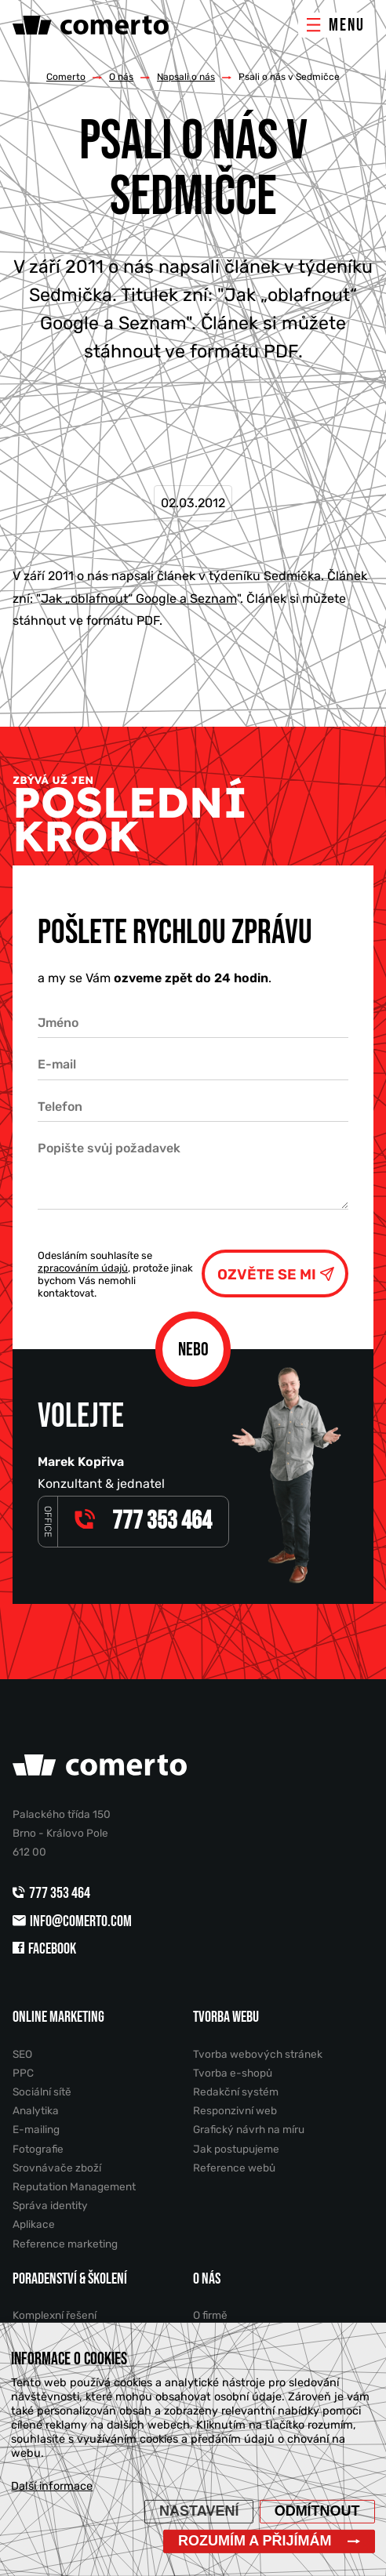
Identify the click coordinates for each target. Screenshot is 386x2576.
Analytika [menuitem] (36, 2110)
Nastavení (199, 2511)
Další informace (52, 2486)
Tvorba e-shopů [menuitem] (232, 2072)
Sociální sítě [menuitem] (42, 2091)
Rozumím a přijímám (255, 2541)
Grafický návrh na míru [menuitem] (248, 2129)
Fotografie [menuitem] (38, 2148)
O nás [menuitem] (206, 2278)
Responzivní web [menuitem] (235, 2110)
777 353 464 (53, 1893)
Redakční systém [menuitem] (236, 2091)
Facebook (44, 1948)
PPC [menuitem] (23, 2072)
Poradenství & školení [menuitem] (70, 2278)
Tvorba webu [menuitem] (226, 2017)
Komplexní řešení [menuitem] (54, 2315)
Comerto (66, 76)
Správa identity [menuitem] (50, 2205)
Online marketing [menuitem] (58, 2017)
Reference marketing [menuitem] (65, 2243)
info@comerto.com (72, 1921)
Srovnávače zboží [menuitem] (57, 2167)
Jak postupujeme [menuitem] (236, 2148)
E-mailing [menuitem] (36, 2129)
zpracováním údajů (83, 1268)
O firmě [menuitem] (210, 2315)
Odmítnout (317, 2511)
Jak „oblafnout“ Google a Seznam (139, 598)
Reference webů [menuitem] (234, 2167)
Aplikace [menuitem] (34, 2224)
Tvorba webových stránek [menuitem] (257, 2054)
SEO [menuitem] (22, 2054)
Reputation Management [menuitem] (74, 2186)
